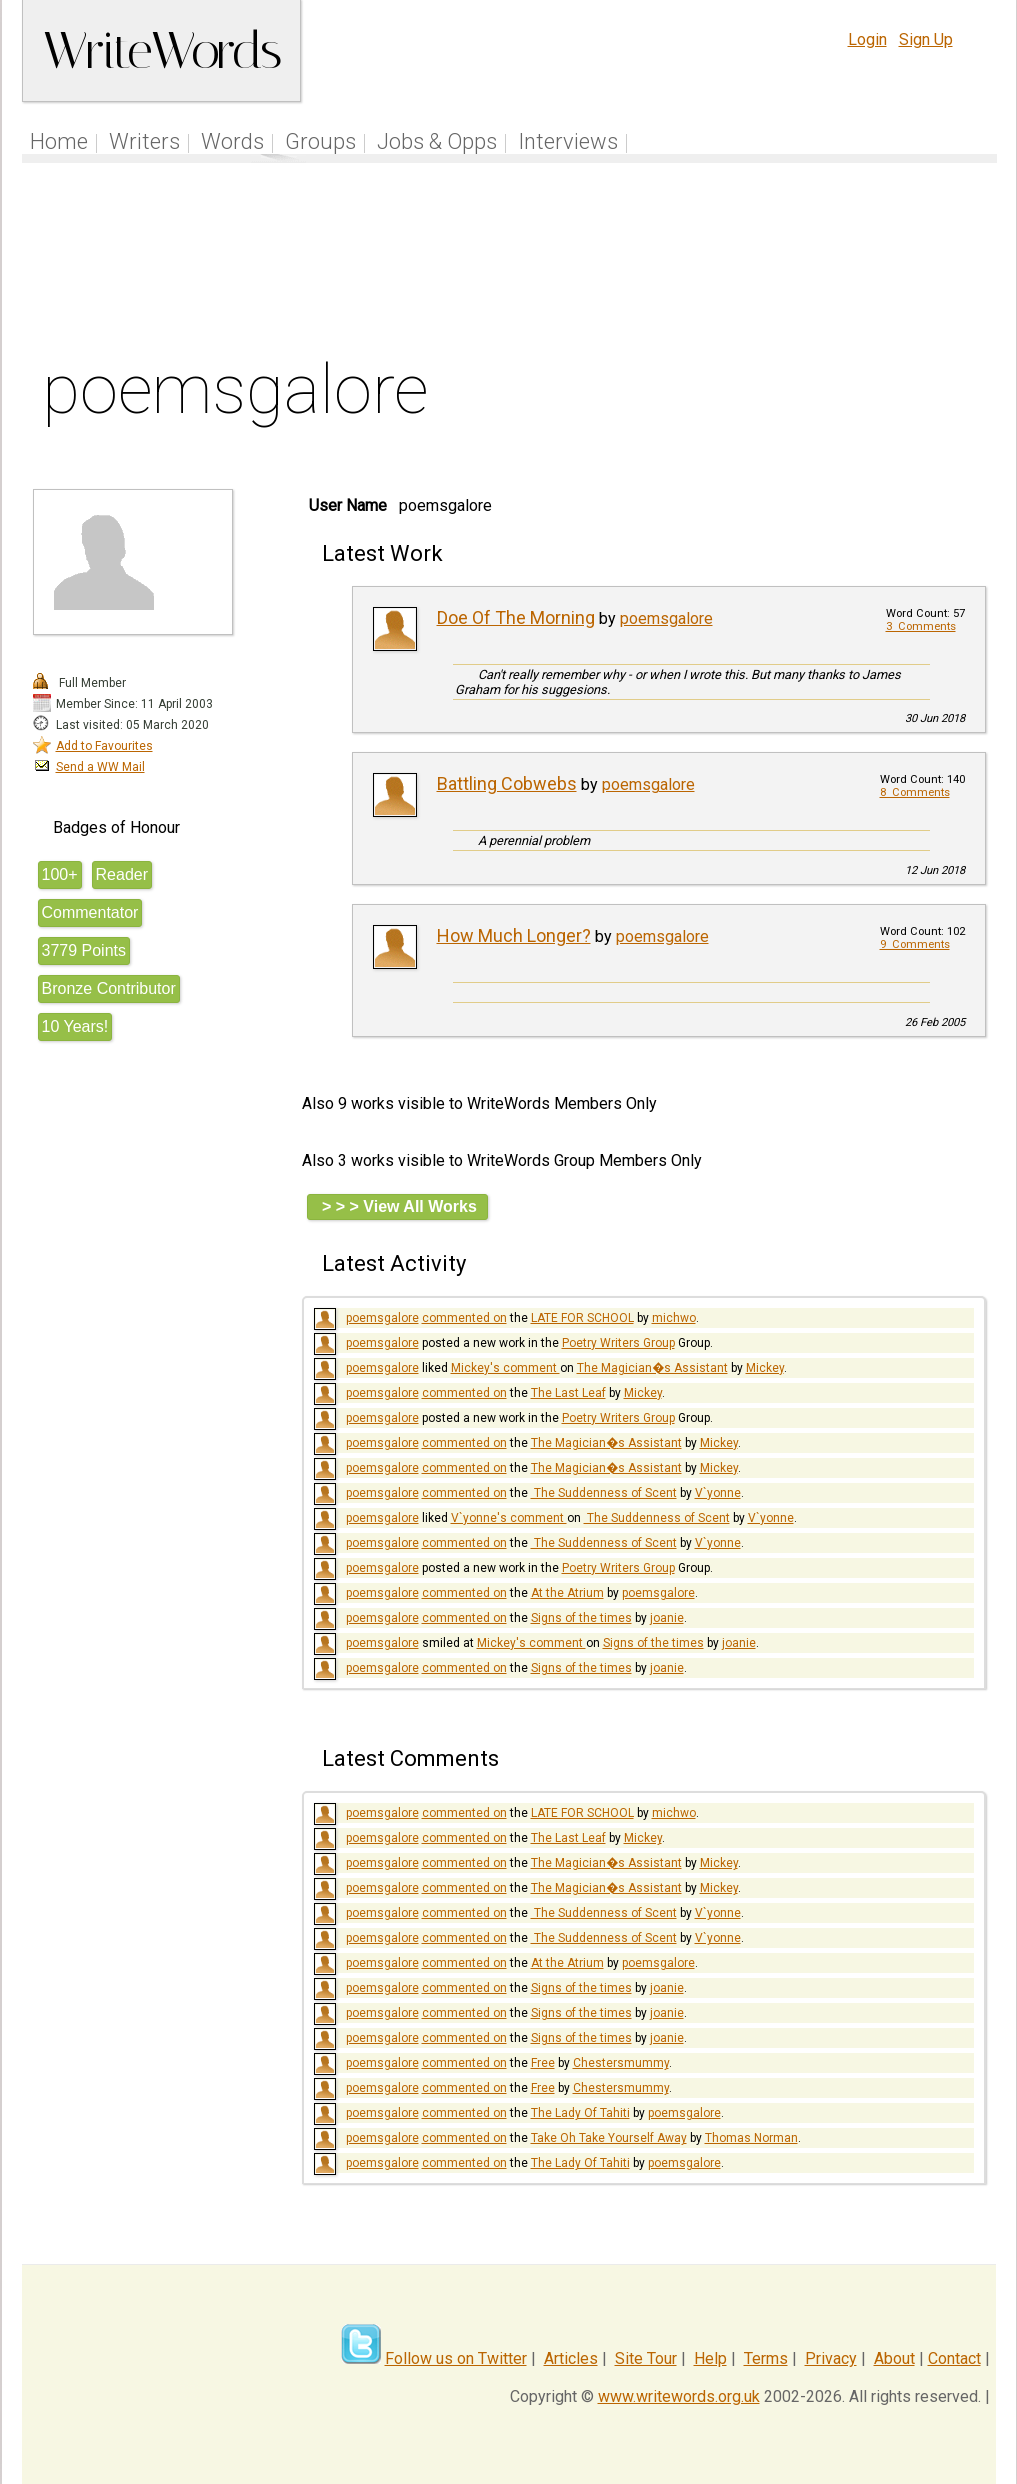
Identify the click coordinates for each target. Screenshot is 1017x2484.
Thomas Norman (751, 2138)
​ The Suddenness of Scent (604, 1493)
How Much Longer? (514, 935)
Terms (766, 2358)
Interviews (568, 141)
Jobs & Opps (437, 141)
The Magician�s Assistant (652, 1368)
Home (59, 141)
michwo (674, 1318)
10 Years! (75, 1026)
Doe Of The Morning (516, 617)
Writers (144, 141)
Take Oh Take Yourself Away (609, 2138)
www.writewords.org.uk (679, 2396)
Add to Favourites (104, 746)
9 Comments (915, 944)
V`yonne (718, 1493)
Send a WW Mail (100, 767)
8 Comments (915, 792)
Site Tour (646, 2358)
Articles (571, 2358)
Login (867, 39)
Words (232, 141)
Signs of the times (581, 1618)
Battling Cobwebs (507, 783)
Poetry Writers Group (618, 1343)
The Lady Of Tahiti (580, 2113)
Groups (320, 141)
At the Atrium (567, 1593)
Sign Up (926, 39)
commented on (464, 1318)
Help (710, 2358)
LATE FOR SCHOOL (582, 1318)
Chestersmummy (621, 2063)
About (894, 2358)
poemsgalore (666, 618)
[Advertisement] (509, 264)
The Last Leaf (568, 1393)
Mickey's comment (505, 1368)
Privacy (831, 2358)
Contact (954, 2358)
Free (543, 2063)
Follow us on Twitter (456, 2358)
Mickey (765, 1368)
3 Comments (921, 626)
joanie (667, 1618)
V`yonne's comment (509, 1518)
